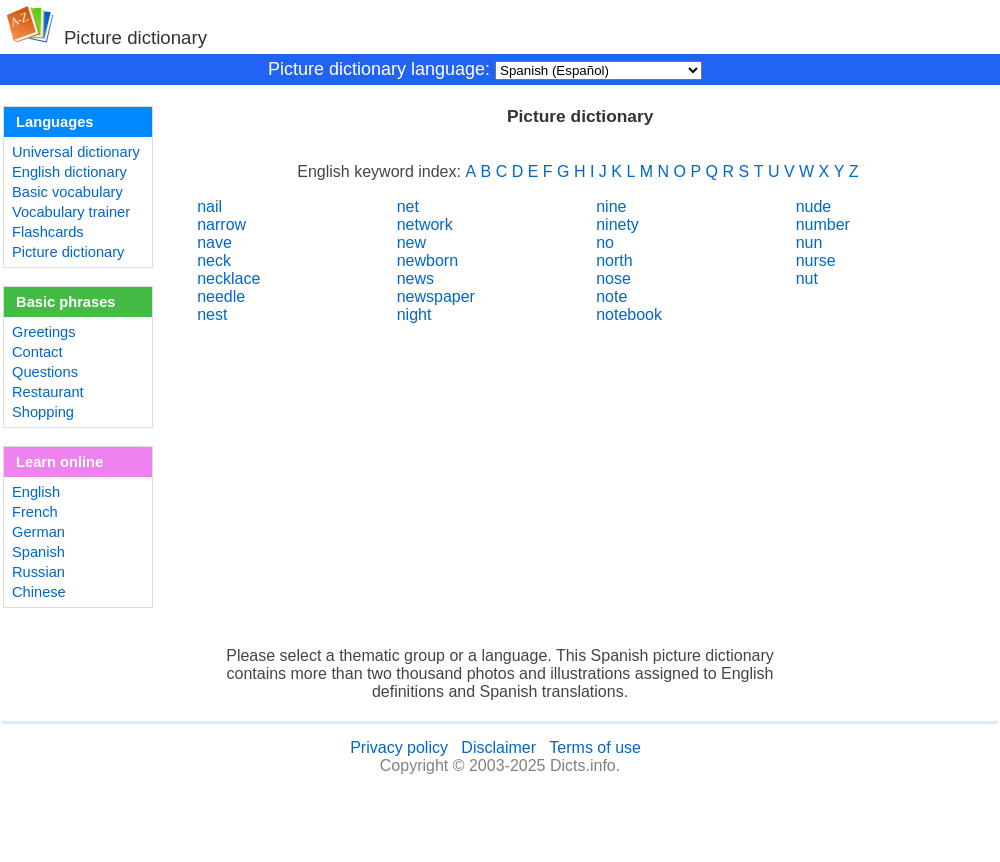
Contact (37, 352)
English (36, 492)
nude (814, 206)
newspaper (436, 296)
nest (212, 314)
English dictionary (69, 172)
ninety (617, 224)
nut (807, 278)
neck (214, 260)
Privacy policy (399, 747)
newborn (427, 260)
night (414, 314)
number (823, 224)
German (38, 532)
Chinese (39, 592)
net (408, 206)
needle (221, 296)
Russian (38, 572)
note (611, 296)
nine (611, 206)
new (411, 242)
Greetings (44, 332)
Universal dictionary (76, 152)
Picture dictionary (68, 252)
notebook (629, 314)
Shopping (43, 412)
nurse (816, 260)
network (425, 224)
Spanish (38, 552)
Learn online (59, 462)
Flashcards (48, 232)
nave (214, 242)
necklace (228, 278)
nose (613, 278)
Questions (45, 372)
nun (809, 242)
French (35, 512)
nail (209, 206)
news (415, 278)
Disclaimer (498, 747)
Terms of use (595, 747)
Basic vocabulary (67, 192)
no (605, 242)
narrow (221, 224)
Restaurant (48, 392)
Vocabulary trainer (71, 212)
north (614, 260)
